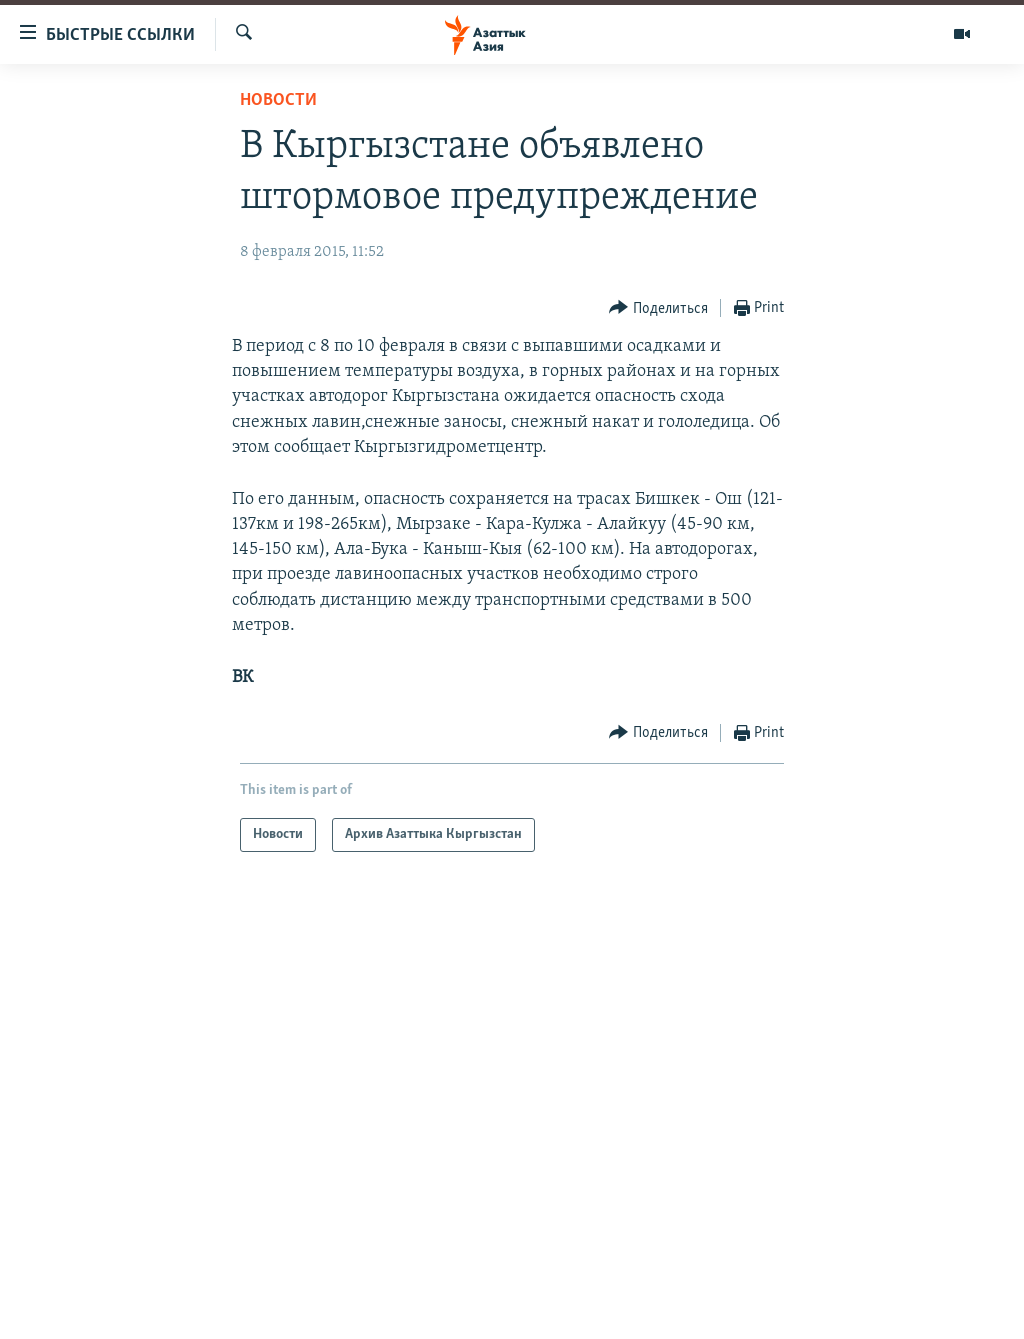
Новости (278, 100)
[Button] (658, 308)
